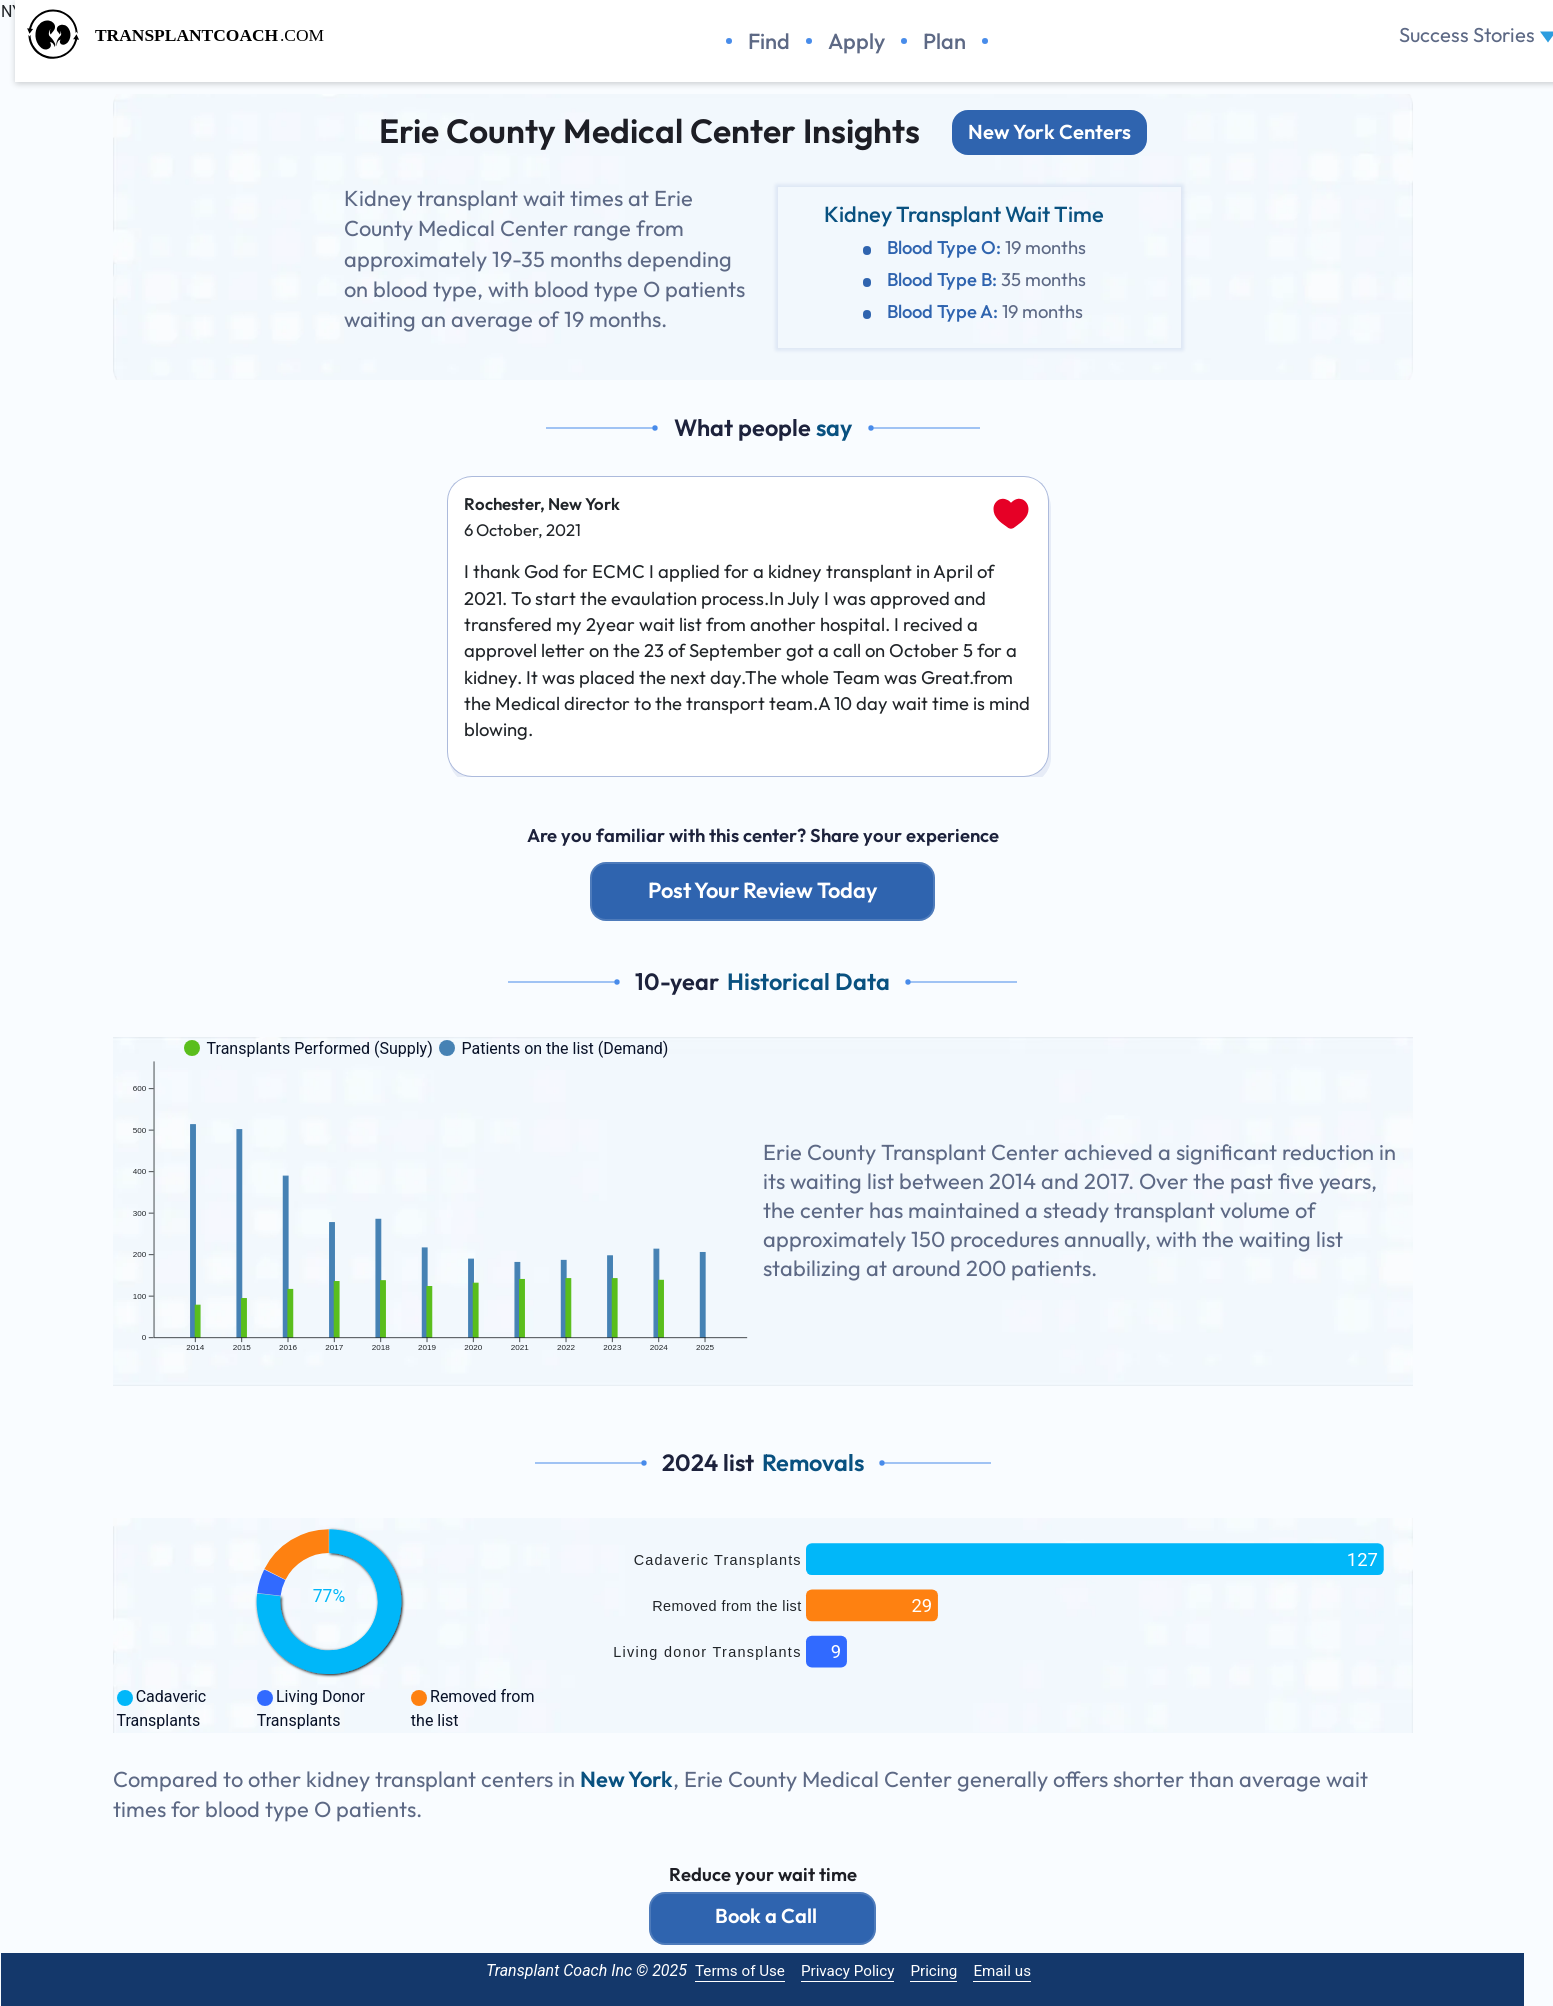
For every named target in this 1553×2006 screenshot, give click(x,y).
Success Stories (1467, 29)
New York (640, 1779)
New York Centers (1063, 132)
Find (769, 41)
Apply (856, 41)
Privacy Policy (862, 1971)
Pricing (947, 1971)
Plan (944, 41)
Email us (1016, 1971)
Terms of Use (754, 1971)
